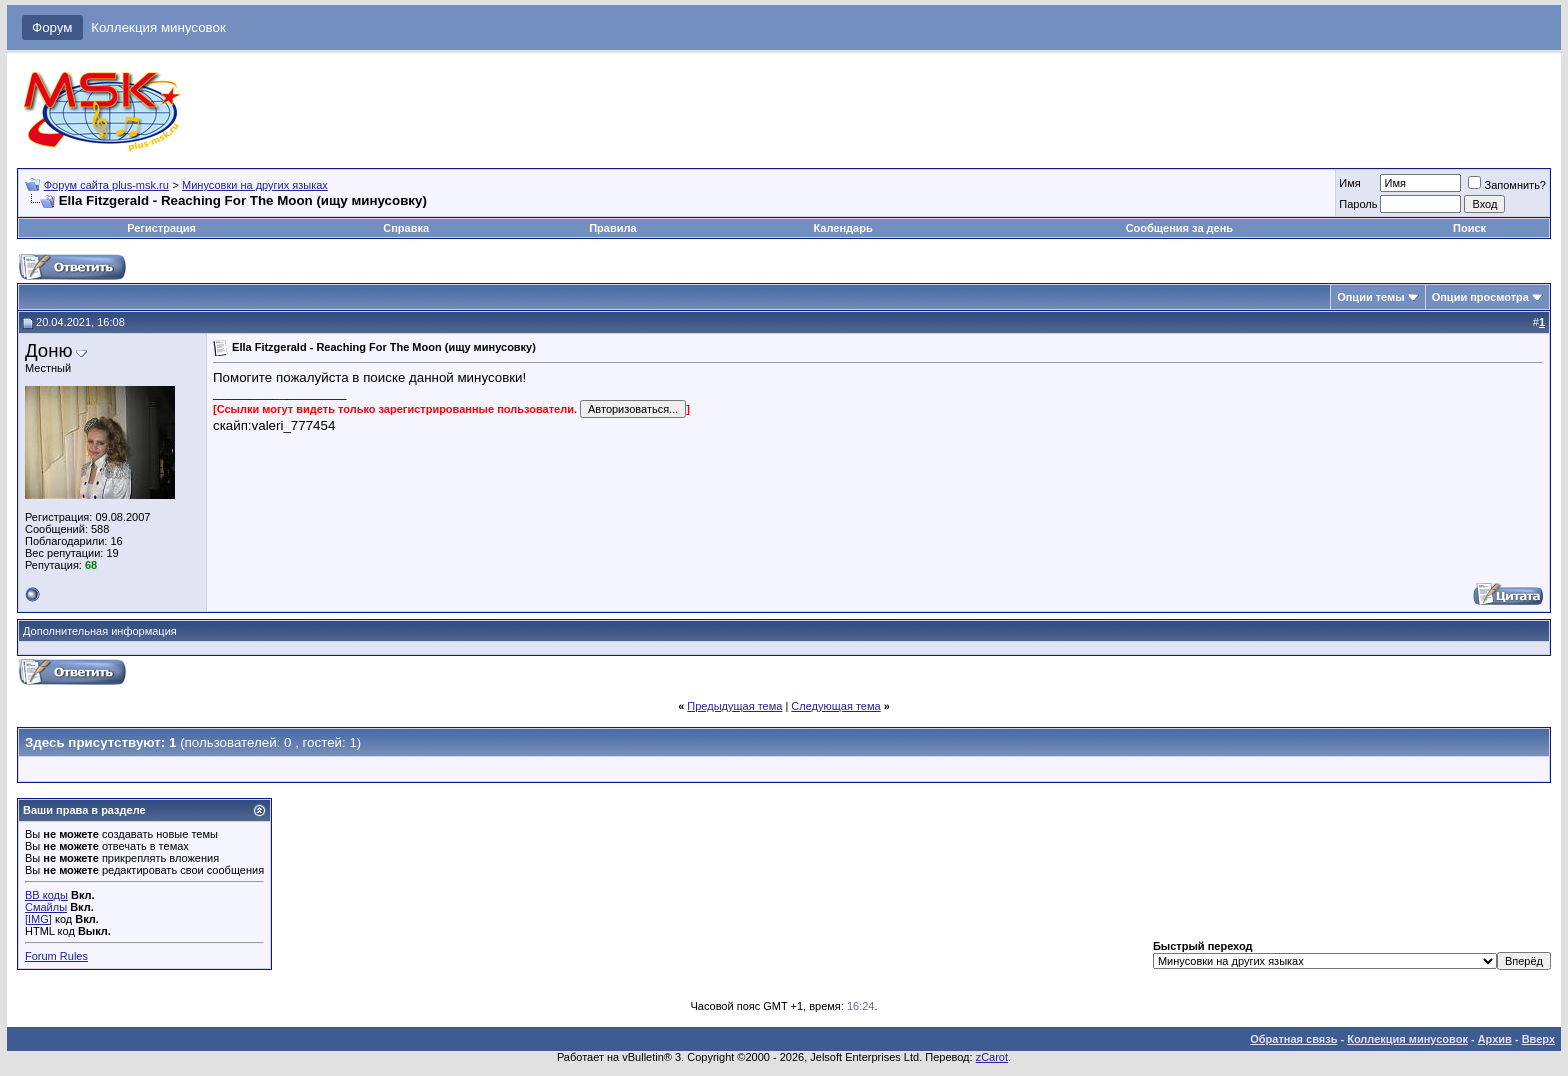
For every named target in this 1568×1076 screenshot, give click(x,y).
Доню (49, 350)
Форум (52, 27)
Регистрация (161, 228)
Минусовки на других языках (255, 185)
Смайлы (46, 907)
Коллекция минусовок (158, 27)
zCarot (992, 1057)
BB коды (46, 895)
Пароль (1358, 204)
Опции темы (1370, 297)
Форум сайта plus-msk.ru (106, 185)
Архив (1495, 1039)
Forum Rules (56, 956)
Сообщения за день (1179, 228)
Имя (1349, 183)
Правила (612, 228)
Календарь (843, 228)
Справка (406, 228)
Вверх (1538, 1039)
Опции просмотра (1480, 297)
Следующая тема (835, 706)
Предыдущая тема (734, 706)
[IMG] (38, 919)
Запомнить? (1507, 185)
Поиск (1469, 228)
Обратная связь (1293, 1039)
